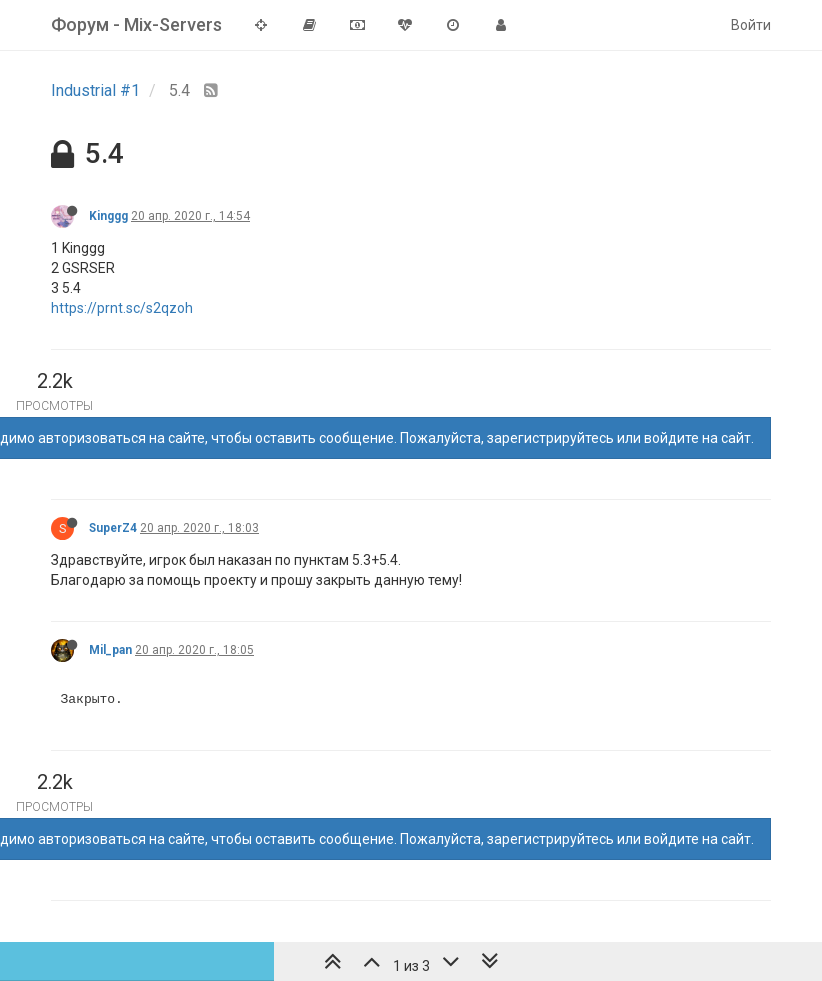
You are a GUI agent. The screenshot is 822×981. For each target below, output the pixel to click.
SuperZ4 (113, 528)
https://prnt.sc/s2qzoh (122, 308)
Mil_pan (110, 650)
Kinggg (108, 216)
